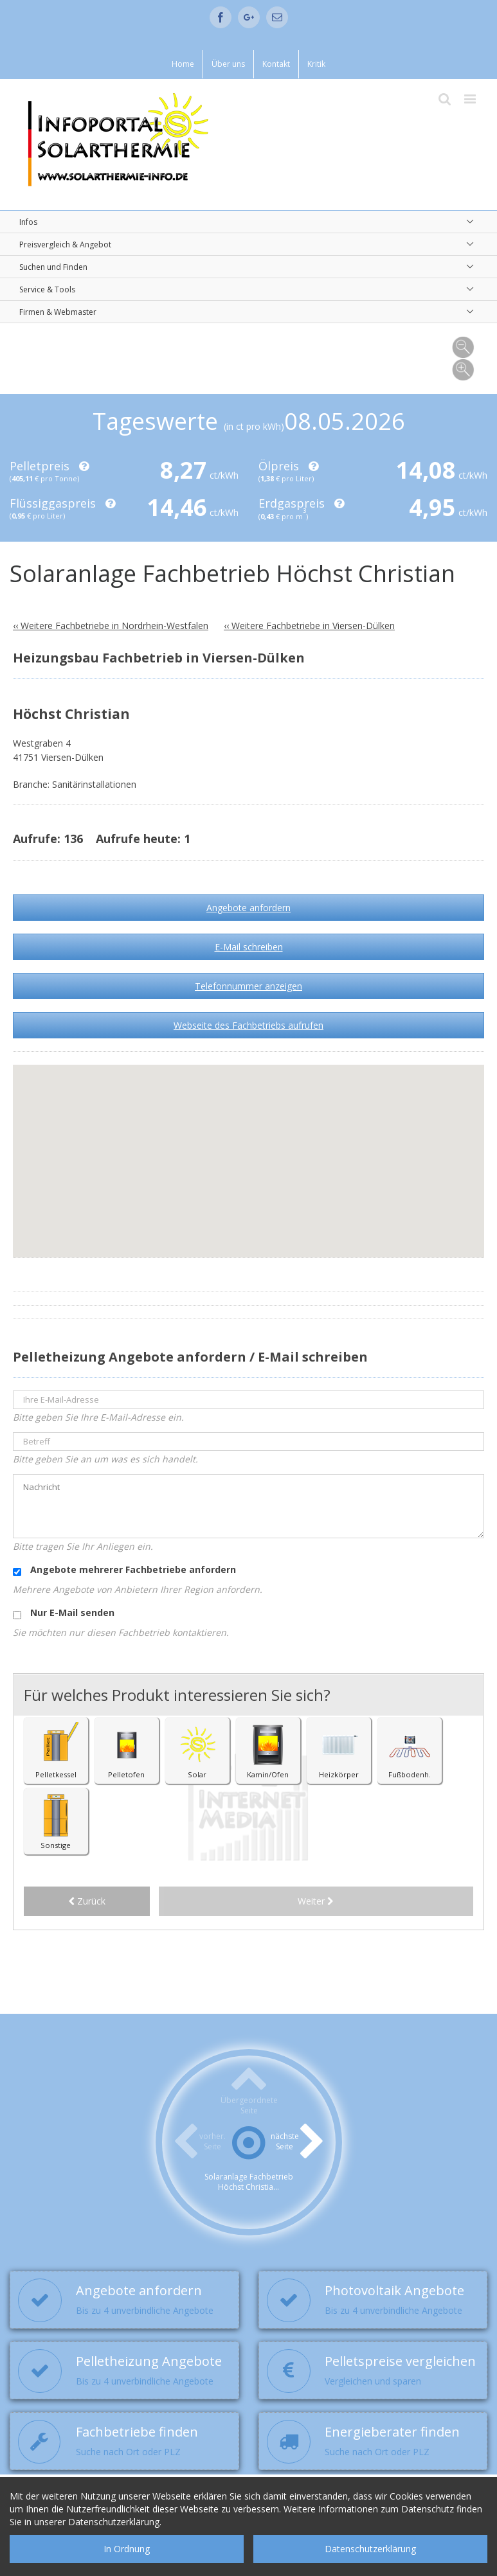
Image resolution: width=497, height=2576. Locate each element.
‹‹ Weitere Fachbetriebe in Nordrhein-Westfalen (110, 625)
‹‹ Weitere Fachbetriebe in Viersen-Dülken (309, 625)
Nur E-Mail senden (63, 1612)
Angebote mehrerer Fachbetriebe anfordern (124, 1569)
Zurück (86, 1901)
